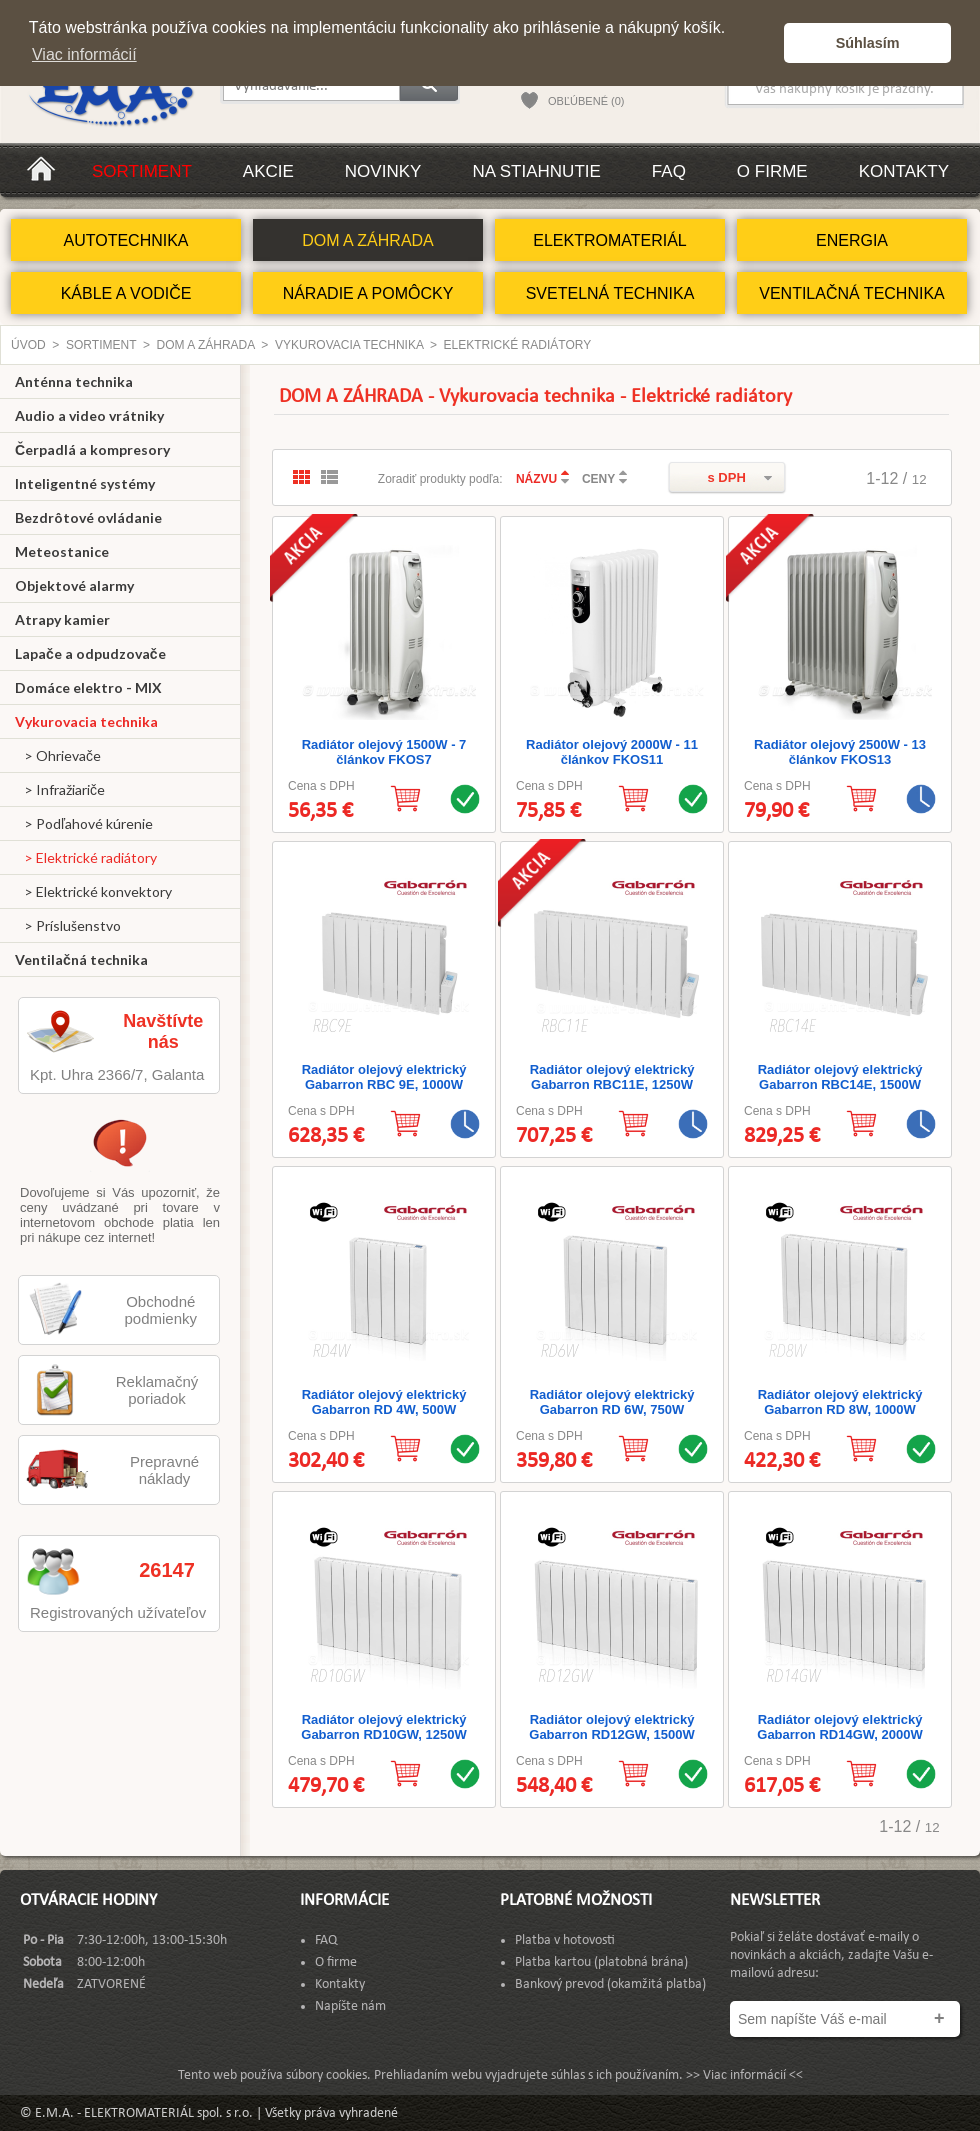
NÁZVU (536, 479)
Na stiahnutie (536, 171)
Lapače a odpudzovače (90, 653)
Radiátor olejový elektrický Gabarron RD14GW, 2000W (839, 1727)
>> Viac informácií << (744, 2075)
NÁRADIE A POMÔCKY (368, 293)
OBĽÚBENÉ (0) (586, 101)
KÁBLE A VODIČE (126, 293)
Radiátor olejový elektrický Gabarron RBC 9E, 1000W (384, 1077)
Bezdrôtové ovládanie (88, 517)
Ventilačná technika (81, 959)
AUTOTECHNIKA (125, 240)
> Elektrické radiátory (86, 857)
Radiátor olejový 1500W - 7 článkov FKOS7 (384, 752)
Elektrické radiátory (518, 345)
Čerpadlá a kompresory (92, 449)
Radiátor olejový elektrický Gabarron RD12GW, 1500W (611, 1727)
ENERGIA (852, 240)
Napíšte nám (350, 2006)
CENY (598, 479)
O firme (772, 171)
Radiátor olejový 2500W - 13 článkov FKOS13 (840, 752)
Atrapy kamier (62, 619)
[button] (763, 43)
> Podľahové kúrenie (84, 823)
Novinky (383, 171)
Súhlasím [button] (868, 43)
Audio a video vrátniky (89, 415)
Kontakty (904, 171)
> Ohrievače (58, 755)
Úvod (28, 345)
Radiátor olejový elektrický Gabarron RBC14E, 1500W (840, 1077)
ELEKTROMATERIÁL (610, 240)
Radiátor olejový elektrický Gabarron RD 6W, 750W (612, 1402)
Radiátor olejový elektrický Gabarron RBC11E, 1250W (612, 1077)
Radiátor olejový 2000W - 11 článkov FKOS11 (612, 752)
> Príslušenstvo (68, 925)
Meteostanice (62, 551)
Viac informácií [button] (84, 54)
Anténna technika (74, 381)
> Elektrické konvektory (93, 891)
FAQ (669, 171)
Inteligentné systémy (85, 483)
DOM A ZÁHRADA (368, 240)
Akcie (268, 171)
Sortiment (142, 171)
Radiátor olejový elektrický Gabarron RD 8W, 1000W (840, 1402)
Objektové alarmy (74, 585)
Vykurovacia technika (349, 345)
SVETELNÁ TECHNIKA (610, 293)
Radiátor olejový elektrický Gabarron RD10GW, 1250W (383, 1727)
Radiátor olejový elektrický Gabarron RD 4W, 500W (384, 1402)
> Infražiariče (60, 789)
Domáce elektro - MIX (88, 687)
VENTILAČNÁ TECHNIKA (852, 293)
